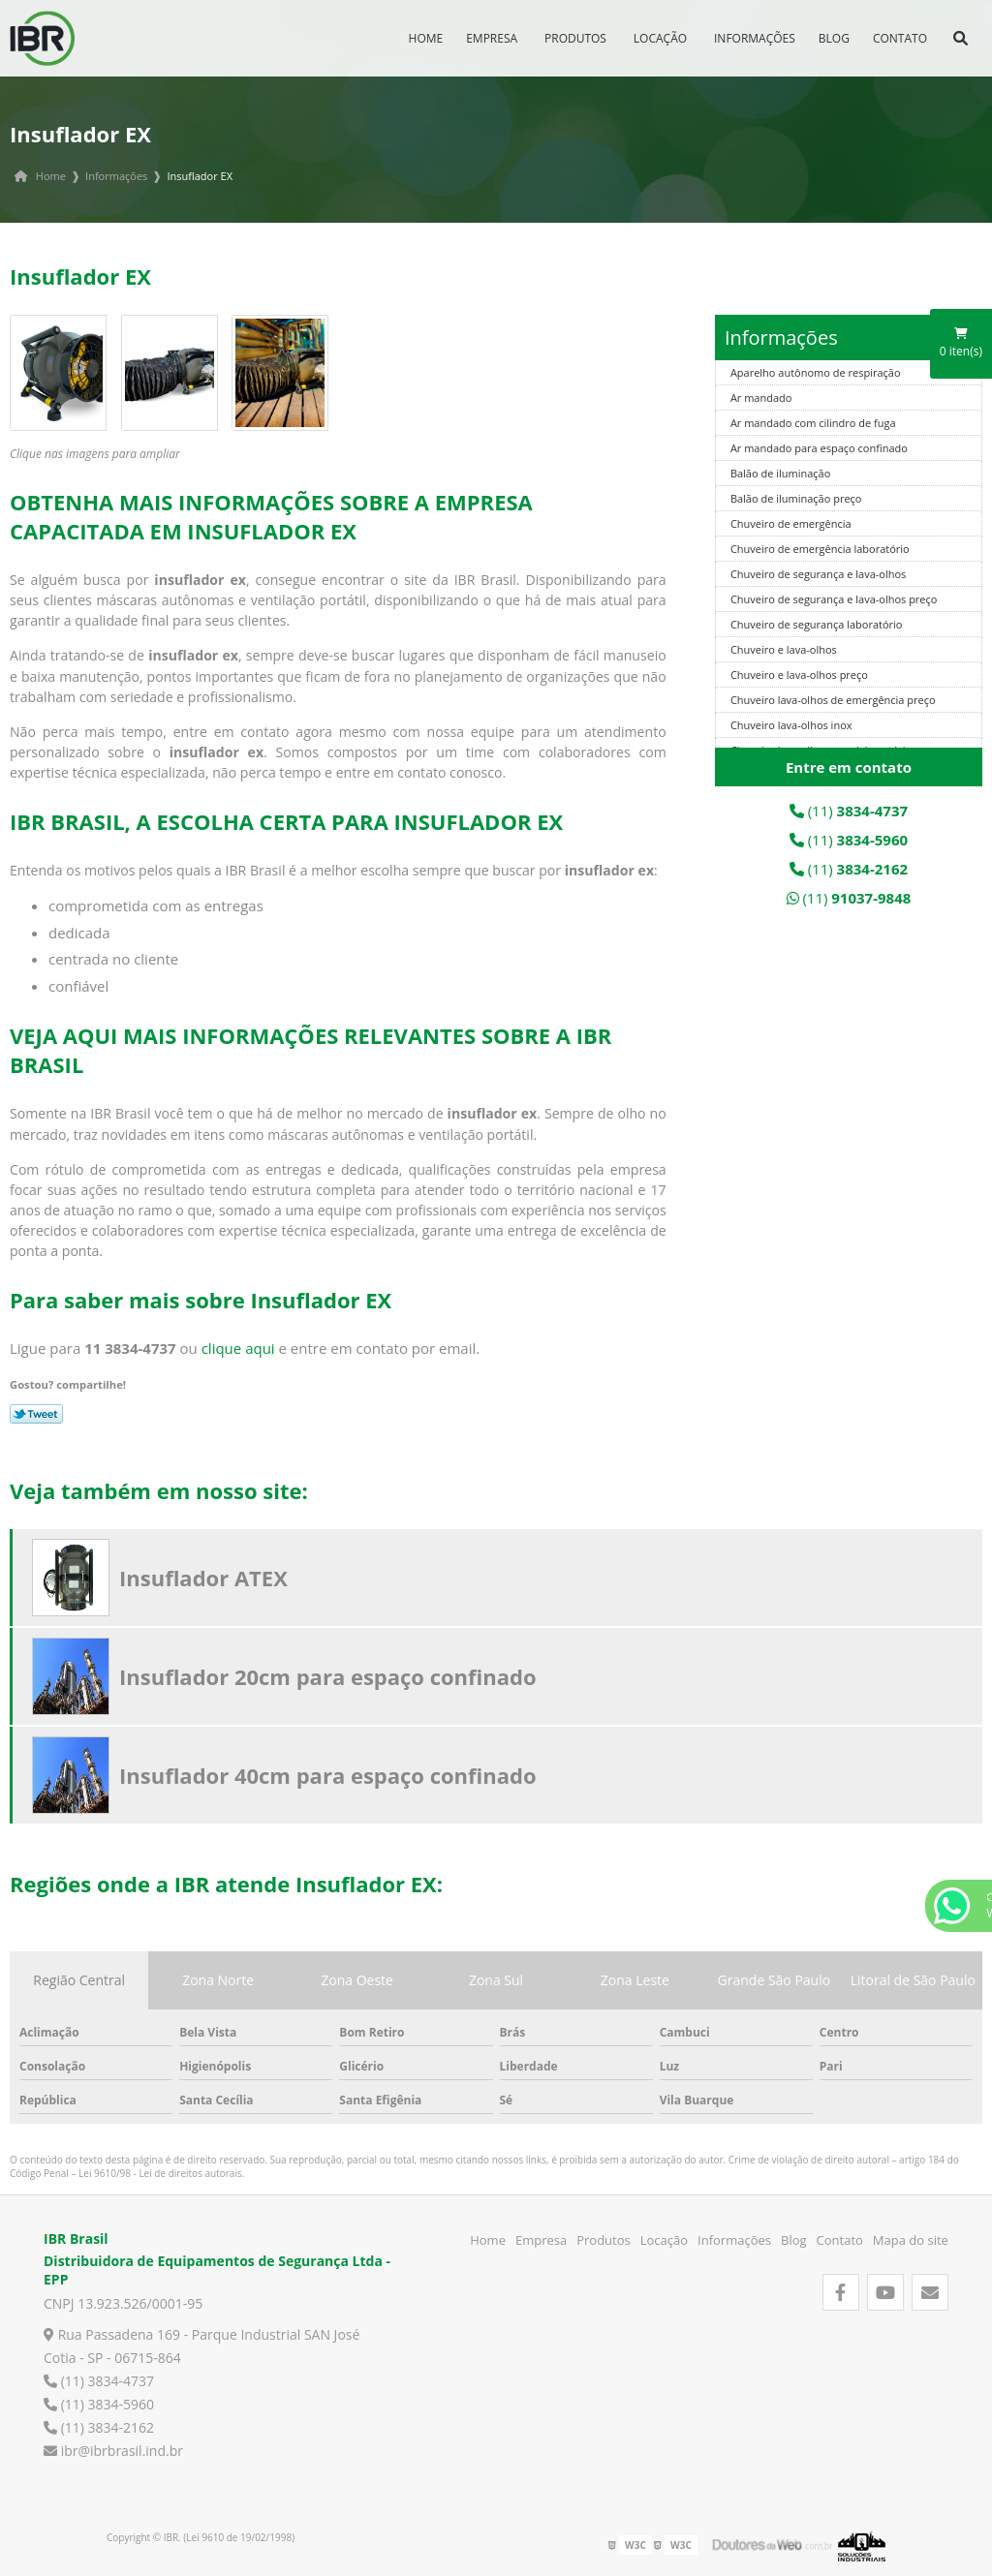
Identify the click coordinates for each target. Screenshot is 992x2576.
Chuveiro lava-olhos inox (791, 725)
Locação (660, 38)
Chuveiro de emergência (791, 523)
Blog (834, 38)
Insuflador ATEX (203, 1577)
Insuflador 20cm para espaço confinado (328, 1676)
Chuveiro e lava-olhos (783, 649)
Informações (754, 38)
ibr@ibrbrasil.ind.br (113, 2450)
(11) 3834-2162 (99, 2427)
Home (426, 38)
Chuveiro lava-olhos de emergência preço (833, 699)
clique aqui (238, 1348)
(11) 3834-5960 (99, 2404)
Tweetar (36, 1414)
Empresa (491, 38)
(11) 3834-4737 (99, 2381)
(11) (849, 810)
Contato (900, 38)
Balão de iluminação (780, 473)
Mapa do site (910, 2240)
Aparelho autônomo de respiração (815, 372)
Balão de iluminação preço (796, 498)
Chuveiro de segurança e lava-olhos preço (834, 599)
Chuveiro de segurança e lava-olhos (818, 574)
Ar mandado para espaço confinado (819, 448)
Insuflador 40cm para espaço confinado (328, 1775)
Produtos (575, 38)
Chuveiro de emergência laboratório (820, 548)
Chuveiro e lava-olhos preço (799, 674)
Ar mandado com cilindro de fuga (813, 422)
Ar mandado (761, 397)
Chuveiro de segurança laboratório (816, 624)
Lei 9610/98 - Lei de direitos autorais (160, 2173)
